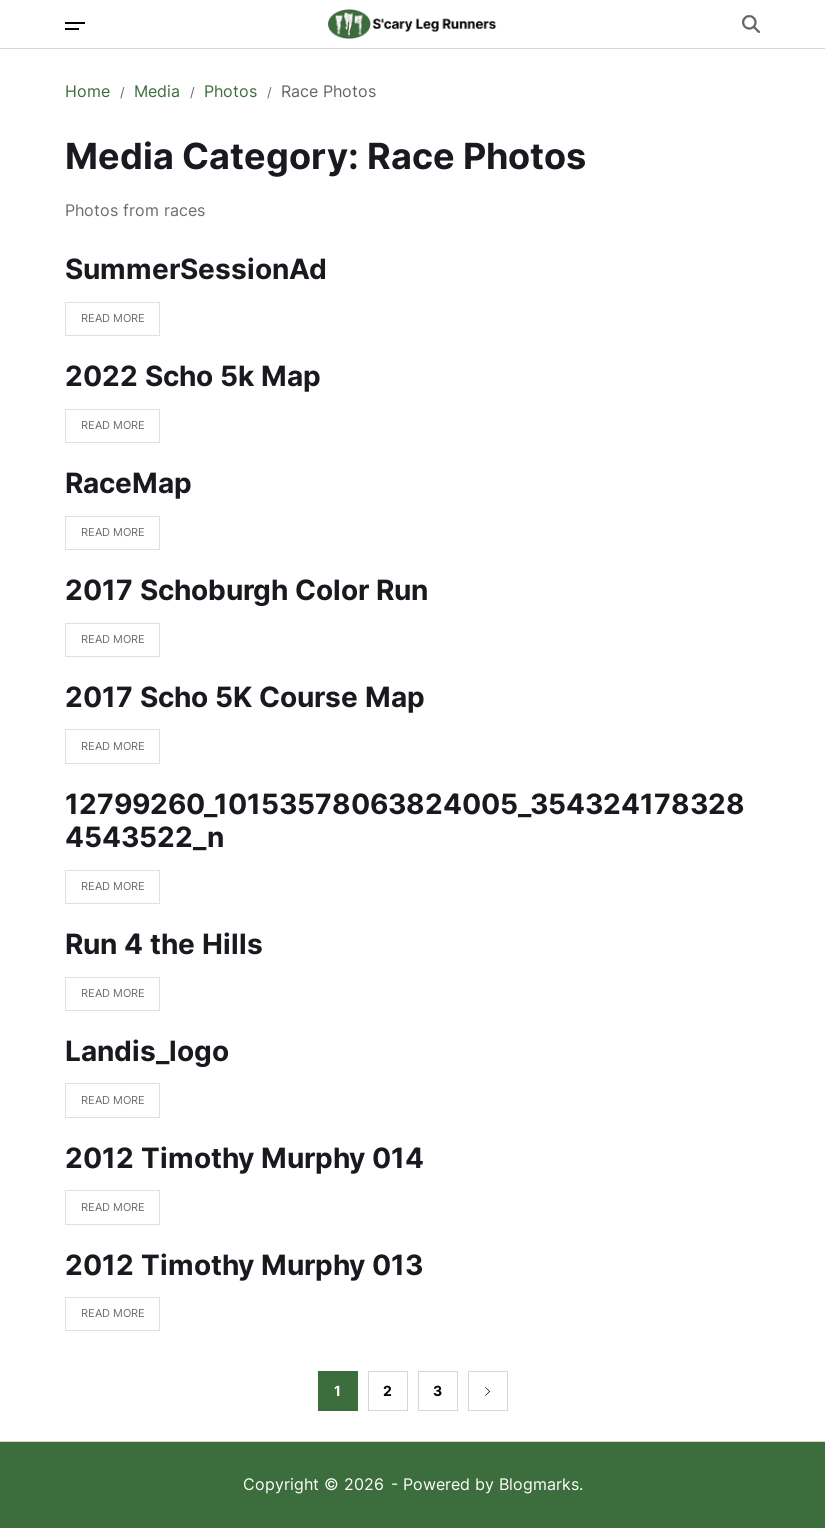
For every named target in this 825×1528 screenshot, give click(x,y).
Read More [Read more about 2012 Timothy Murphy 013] (105, 1318)
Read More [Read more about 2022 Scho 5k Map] (105, 430)
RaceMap (128, 483)
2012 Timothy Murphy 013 (244, 1265)
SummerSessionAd (196, 269)
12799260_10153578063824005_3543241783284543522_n (405, 821)
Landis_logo (147, 1051)
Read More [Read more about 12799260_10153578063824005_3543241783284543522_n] (105, 891)
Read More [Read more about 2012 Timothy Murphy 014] (105, 1212)
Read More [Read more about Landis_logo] (105, 1105)
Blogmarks (539, 1484)
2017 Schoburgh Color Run (246, 590)
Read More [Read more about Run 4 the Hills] (105, 998)
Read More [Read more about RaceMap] (105, 537)
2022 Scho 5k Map (193, 376)
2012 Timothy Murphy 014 (244, 1158)
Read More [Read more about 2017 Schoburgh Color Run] (105, 644)
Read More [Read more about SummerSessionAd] (105, 323)
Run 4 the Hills (164, 944)
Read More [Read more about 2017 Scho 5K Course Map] (105, 751)
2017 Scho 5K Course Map (245, 697)
